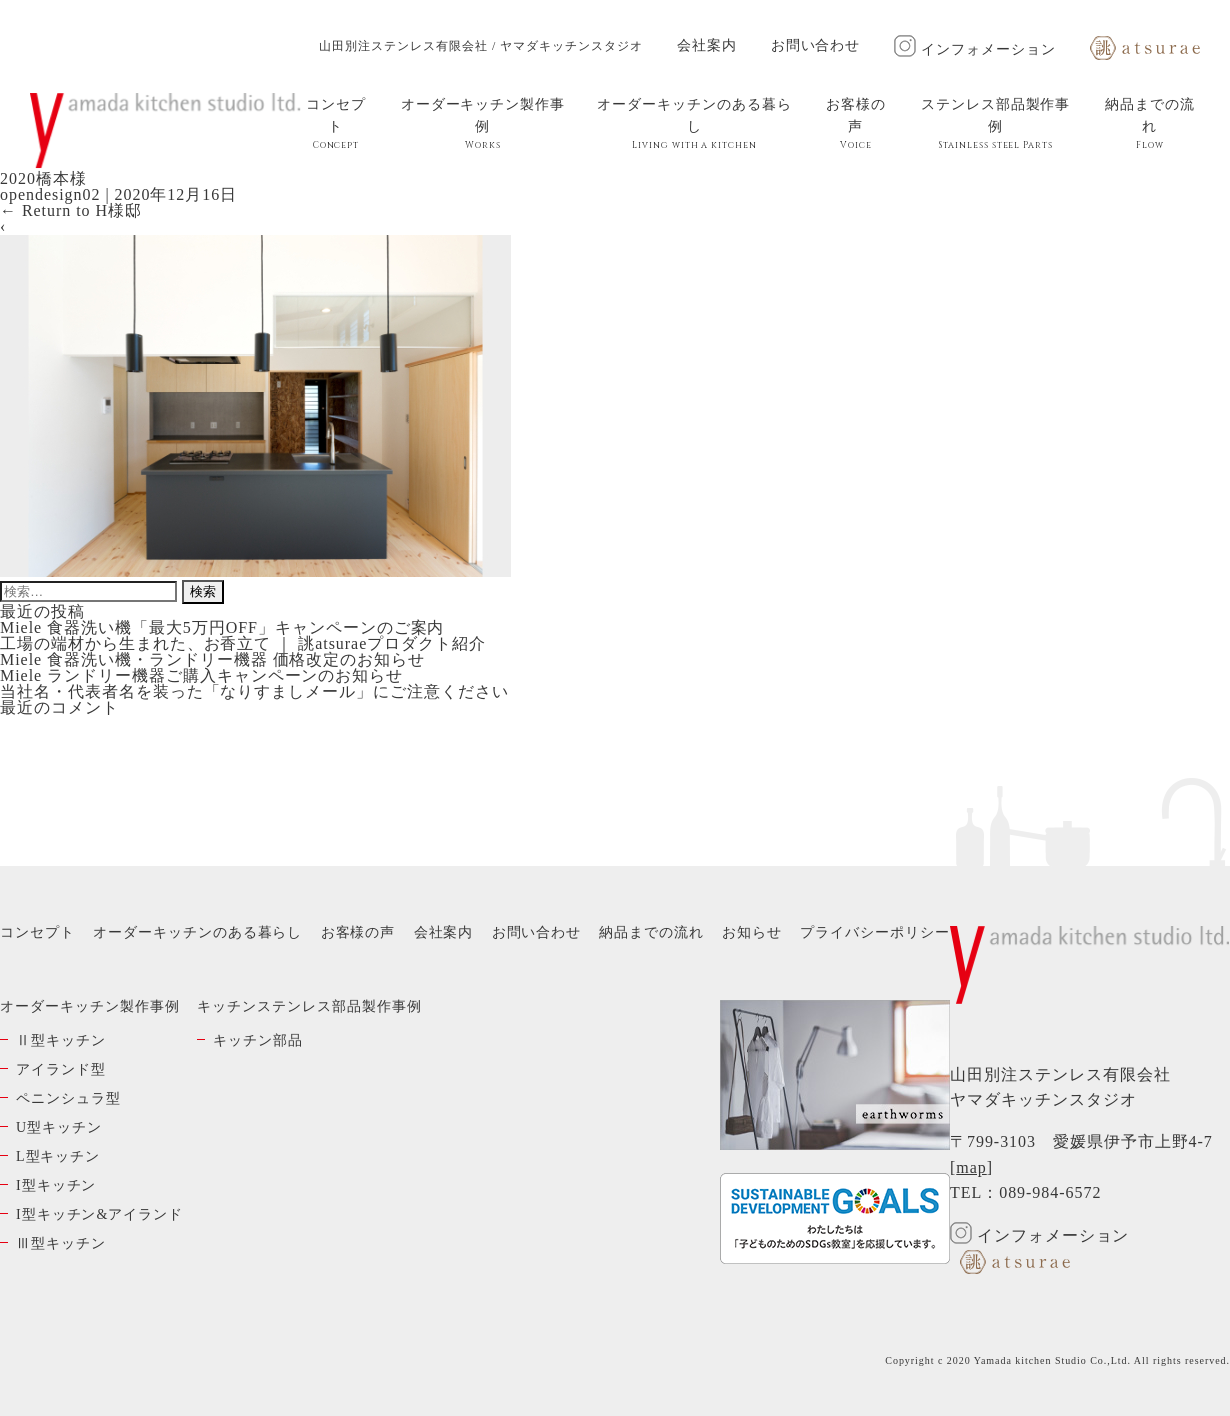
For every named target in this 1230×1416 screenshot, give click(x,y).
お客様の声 (856, 124)
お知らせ (752, 932)
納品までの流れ (1150, 124)
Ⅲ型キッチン (61, 1243)
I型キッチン (56, 1185)
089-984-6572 (1050, 1192)
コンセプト (336, 124)
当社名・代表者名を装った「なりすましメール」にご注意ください (254, 691)
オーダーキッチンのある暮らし (694, 124)
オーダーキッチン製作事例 (483, 124)
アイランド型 (61, 1069)
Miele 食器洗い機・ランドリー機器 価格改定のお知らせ (212, 659)
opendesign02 (50, 194)
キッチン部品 (258, 1040)
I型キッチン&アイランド (99, 1214)
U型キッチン (59, 1127)
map (971, 1167)
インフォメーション (975, 49)
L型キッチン (58, 1156)
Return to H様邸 (71, 210)
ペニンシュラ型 (68, 1098)
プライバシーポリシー (875, 932)
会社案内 (707, 45)
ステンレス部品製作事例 (996, 124)
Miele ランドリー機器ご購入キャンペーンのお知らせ (201, 675)
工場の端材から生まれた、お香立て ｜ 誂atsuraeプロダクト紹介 (243, 643)
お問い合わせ (816, 45)
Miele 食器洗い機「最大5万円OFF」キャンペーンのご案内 (222, 627)
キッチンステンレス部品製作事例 (309, 1006)
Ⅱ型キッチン (61, 1040)
